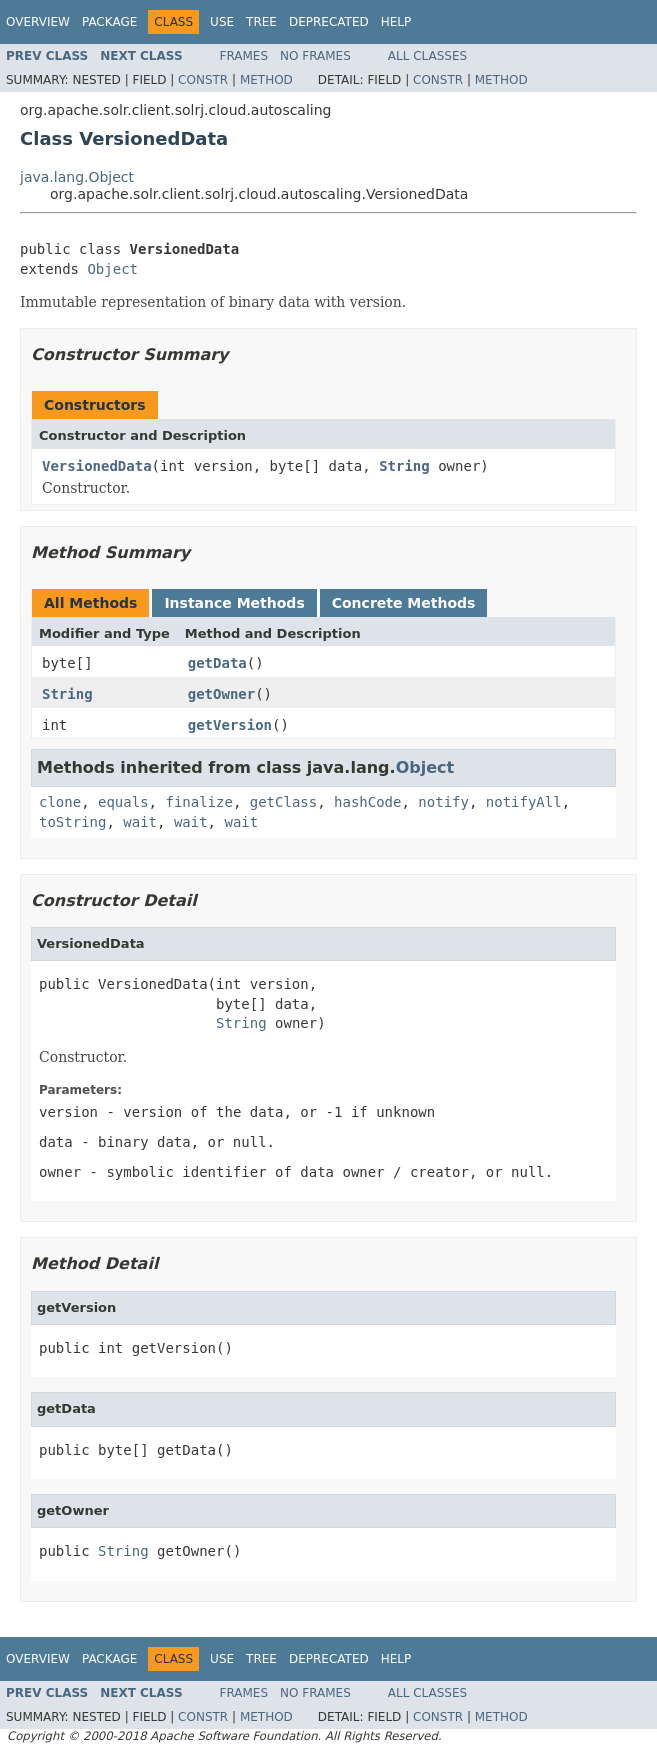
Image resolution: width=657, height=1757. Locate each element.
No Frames (315, 56)
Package (109, 22)
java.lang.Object (77, 177)
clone (60, 802)
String (404, 466)
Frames (244, 56)
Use (222, 22)
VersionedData (97, 466)
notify (443, 802)
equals (123, 802)
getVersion (230, 725)
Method (266, 80)
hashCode (367, 802)
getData (217, 663)
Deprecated (329, 22)
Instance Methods (234, 603)
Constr (203, 80)
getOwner (221, 694)
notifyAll (524, 802)
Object (112, 269)
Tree (261, 22)
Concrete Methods (404, 603)
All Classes (427, 56)
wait (140, 822)
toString (72, 822)
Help (396, 22)
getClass (283, 802)
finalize (198, 802)
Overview (38, 22)
